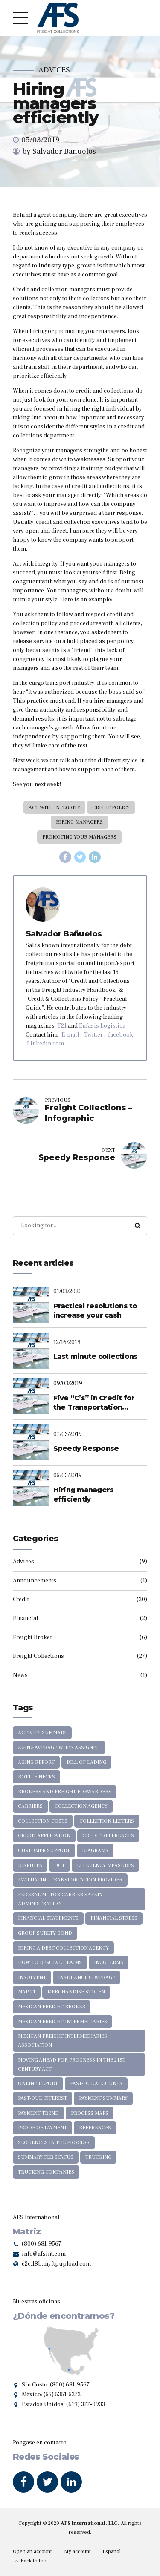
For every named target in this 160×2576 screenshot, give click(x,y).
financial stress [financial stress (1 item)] (113, 1918)
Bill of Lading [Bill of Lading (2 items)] (86, 1762)
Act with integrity (54, 807)
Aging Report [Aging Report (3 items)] (36, 1762)
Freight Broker (32, 1637)
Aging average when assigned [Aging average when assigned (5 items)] (59, 1747)
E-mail (70, 1035)
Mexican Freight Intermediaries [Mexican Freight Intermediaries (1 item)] (62, 2022)
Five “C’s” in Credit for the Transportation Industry (94, 1403)
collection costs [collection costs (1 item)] (42, 1821)
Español (111, 2551)
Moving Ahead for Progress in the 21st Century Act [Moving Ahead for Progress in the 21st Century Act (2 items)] (71, 2064)
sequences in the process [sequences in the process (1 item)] (54, 2142)
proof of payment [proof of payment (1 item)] (42, 2128)
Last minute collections (95, 1357)
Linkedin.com (45, 1044)
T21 (62, 1026)
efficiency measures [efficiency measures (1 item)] (105, 1865)
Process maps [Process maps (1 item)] (89, 2113)
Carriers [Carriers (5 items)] (30, 1806)
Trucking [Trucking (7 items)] (98, 2157)
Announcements (34, 1581)
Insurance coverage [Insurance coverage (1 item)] (86, 1977)
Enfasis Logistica (102, 1026)
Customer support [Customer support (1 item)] (44, 1850)
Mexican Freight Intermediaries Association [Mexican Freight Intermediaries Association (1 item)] (62, 2040)
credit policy (111, 807)
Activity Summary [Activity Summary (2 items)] (42, 1732)
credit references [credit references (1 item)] (108, 1835)
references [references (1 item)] (95, 2128)
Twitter (93, 1035)
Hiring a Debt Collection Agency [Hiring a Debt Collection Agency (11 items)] (63, 1948)
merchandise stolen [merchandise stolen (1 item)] (76, 1992)
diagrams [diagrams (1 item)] (95, 1850)
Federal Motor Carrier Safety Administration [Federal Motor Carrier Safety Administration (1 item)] (60, 1899)
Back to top (33, 2560)
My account (77, 2551)
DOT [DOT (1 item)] (59, 1865)
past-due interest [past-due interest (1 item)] (42, 2098)
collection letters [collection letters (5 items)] (106, 1821)
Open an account (32, 2551)
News (20, 1675)
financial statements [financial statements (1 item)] (48, 1918)
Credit (21, 1599)
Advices (54, 70)
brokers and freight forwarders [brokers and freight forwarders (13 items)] (64, 1792)
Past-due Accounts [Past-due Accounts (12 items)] (96, 2083)
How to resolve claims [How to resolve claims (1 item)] (50, 1962)
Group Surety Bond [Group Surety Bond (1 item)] (45, 1933)
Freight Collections (38, 1656)
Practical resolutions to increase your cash (95, 1310)
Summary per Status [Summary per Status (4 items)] (45, 2157)
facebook (120, 1035)
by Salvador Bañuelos (59, 151)
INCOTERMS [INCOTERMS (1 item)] (108, 1962)
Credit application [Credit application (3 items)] (44, 1835)
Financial (25, 1618)
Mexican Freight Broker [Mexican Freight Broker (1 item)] (51, 2007)
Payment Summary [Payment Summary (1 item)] (103, 2098)
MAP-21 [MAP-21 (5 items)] (26, 1992)
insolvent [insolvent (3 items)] (32, 1977)
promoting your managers (79, 837)
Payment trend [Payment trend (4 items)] (38, 2113)
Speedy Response (86, 1449)
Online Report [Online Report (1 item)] (38, 2083)
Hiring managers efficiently (83, 1494)
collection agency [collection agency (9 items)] (81, 1806)
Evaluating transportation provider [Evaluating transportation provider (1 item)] (70, 1880)
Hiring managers (79, 822)
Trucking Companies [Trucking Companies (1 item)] (46, 2172)
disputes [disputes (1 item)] (30, 1865)
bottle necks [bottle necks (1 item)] (36, 1777)
